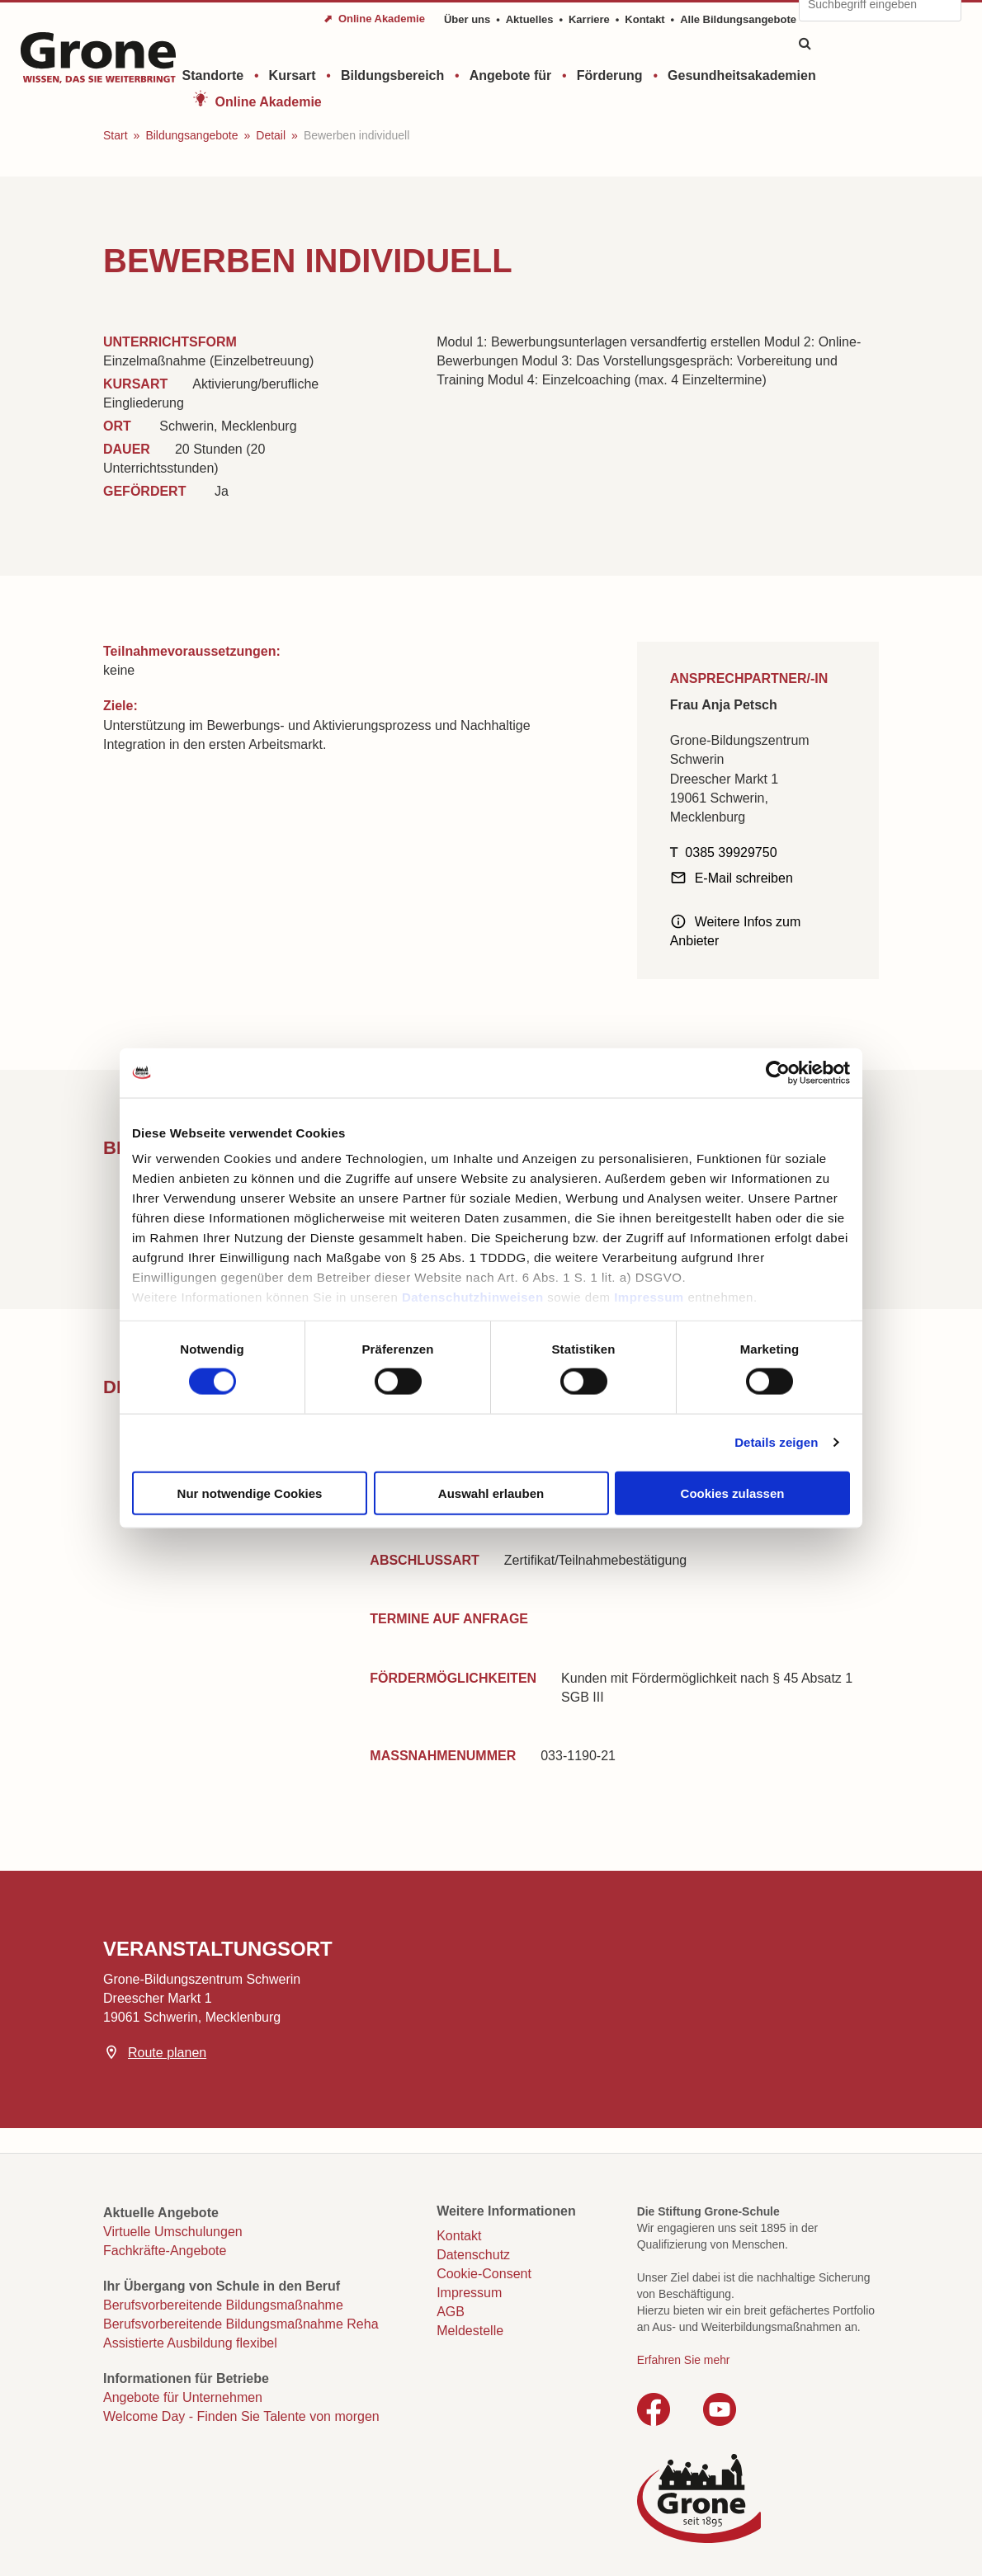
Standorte (213, 75)
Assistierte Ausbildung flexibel (190, 2343)
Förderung (610, 75)
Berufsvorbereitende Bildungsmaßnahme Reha (241, 2324)
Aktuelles (530, 19)
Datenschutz (473, 2255)
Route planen (167, 2053)
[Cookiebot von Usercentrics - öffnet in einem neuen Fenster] (778, 1072)
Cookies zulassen (733, 1493)
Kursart (292, 75)
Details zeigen (776, 1442)
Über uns (467, 19)
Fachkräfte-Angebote (164, 2251)
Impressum (649, 1297)
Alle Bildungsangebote (738, 19)
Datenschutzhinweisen (473, 1297)
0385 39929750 (731, 852)
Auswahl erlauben (491, 1493)
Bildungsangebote (191, 135)
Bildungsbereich (392, 75)
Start (115, 135)
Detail (271, 135)
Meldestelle (470, 2331)
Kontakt (644, 19)
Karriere (589, 19)
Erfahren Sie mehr (683, 2359)
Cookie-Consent (484, 2274)
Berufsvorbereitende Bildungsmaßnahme (223, 2305)
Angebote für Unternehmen (182, 2397)
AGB (451, 2312)
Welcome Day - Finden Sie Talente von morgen (241, 2416)
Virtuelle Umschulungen (173, 2232)
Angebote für (511, 75)
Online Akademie (268, 102)
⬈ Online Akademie (374, 18)
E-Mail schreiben (744, 878)
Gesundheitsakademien (742, 75)
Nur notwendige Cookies (250, 1493)
